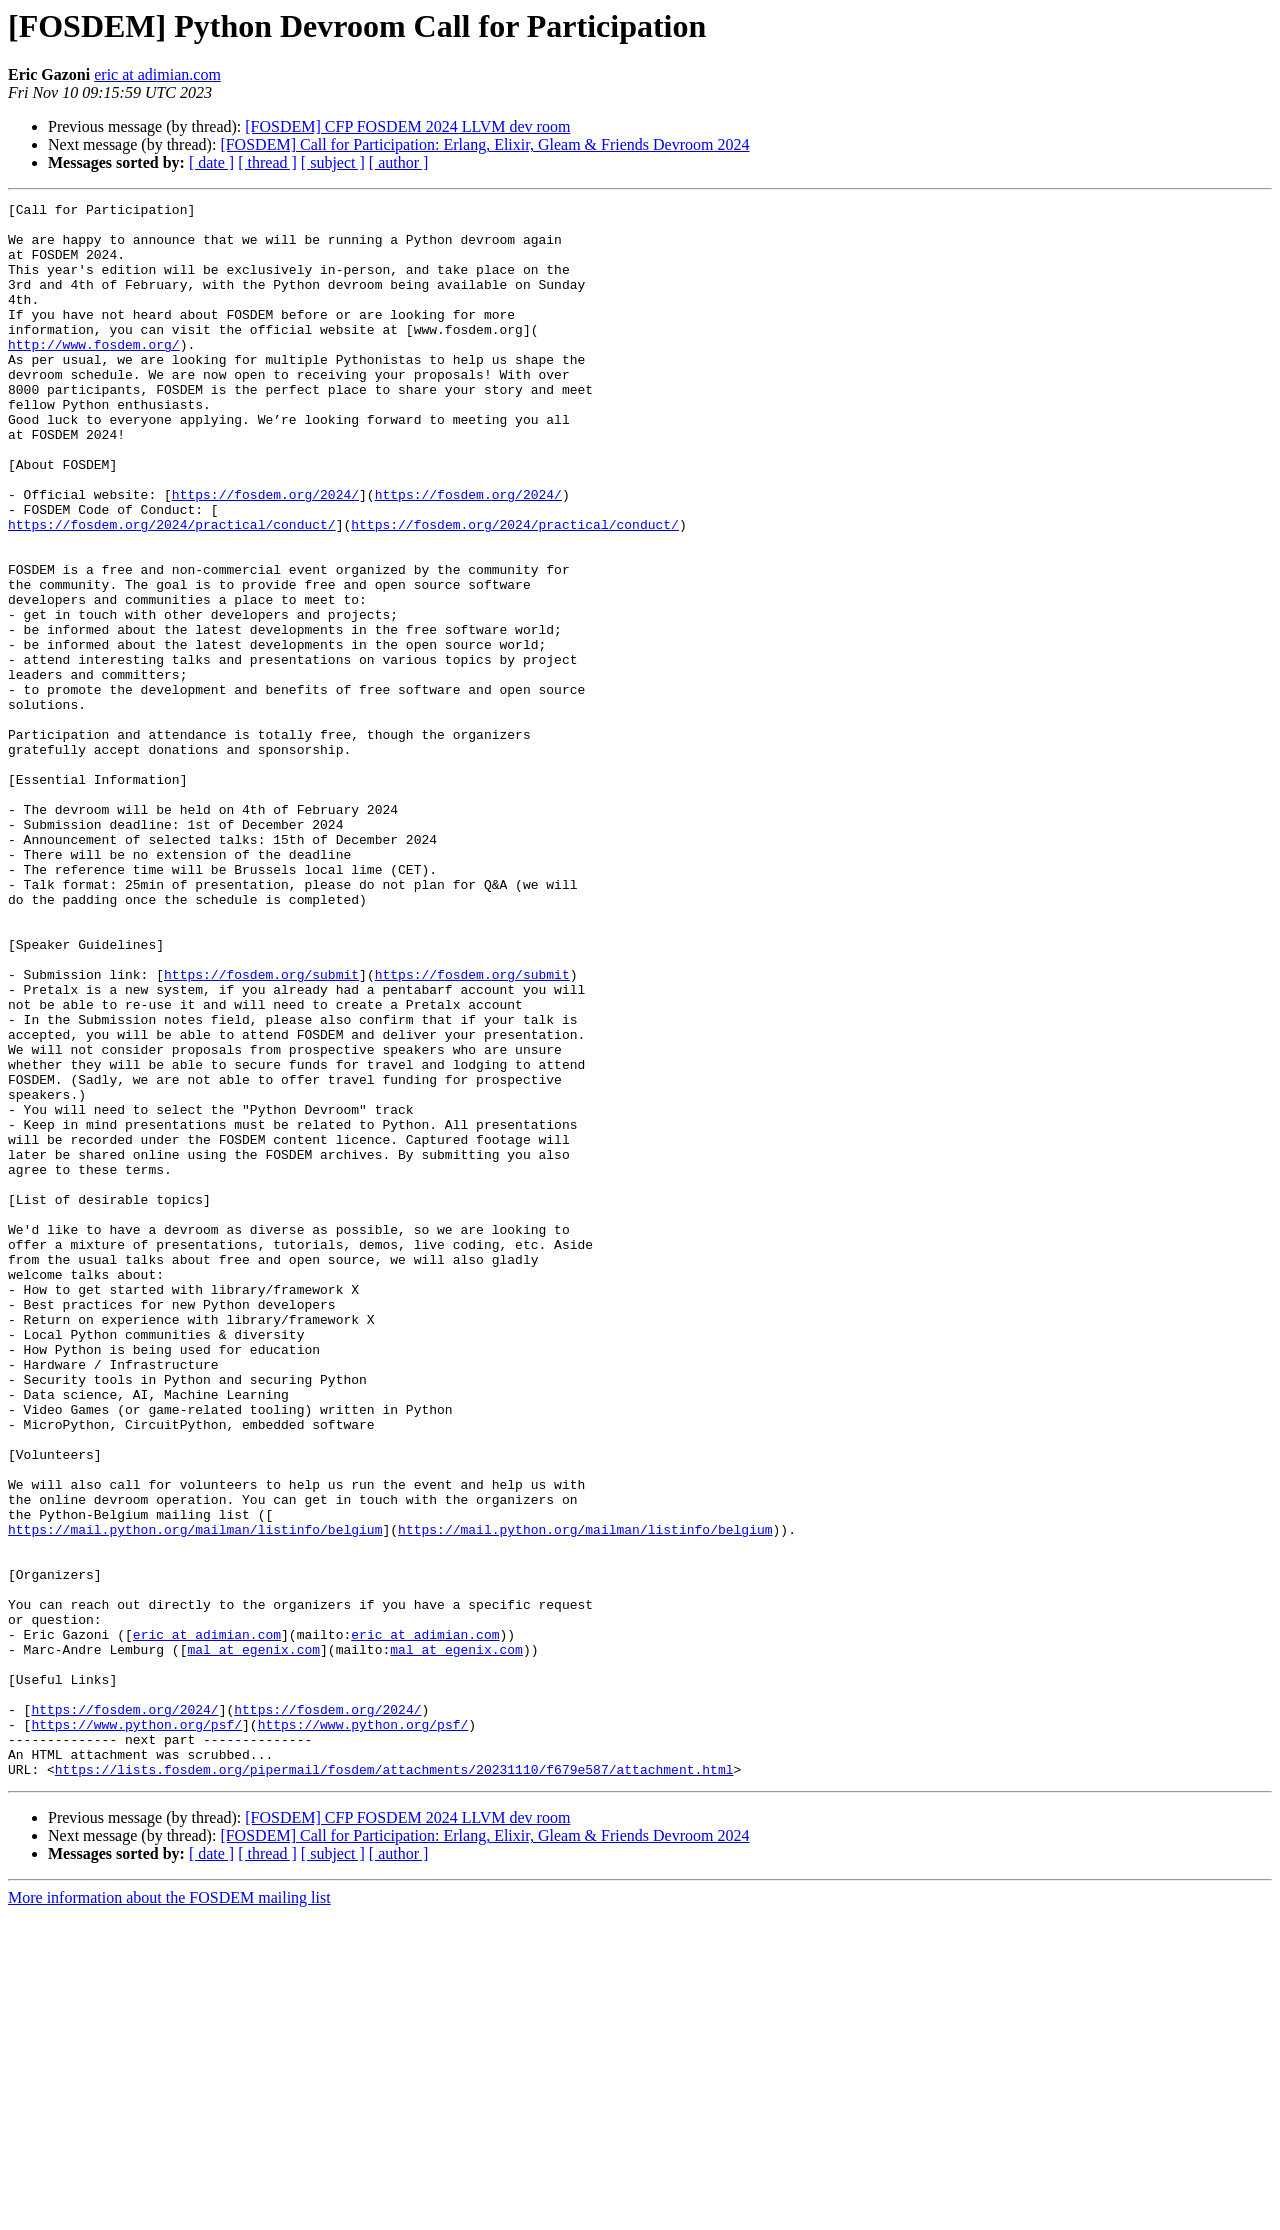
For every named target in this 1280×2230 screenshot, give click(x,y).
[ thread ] (267, 162)
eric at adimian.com (157, 74)
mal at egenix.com (253, 1940)
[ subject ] (333, 162)
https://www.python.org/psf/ (136, 2030)
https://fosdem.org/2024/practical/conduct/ (172, 590)
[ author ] (399, 162)
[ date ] (211, 162)
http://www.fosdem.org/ (94, 374)
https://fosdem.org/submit (261, 1130)
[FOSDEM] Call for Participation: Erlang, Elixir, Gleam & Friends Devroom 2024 (484, 144)
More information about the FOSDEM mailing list (169, 2212)
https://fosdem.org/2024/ (265, 554)
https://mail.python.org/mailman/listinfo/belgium (195, 1796)
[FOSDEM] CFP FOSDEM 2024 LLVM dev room (407, 126)
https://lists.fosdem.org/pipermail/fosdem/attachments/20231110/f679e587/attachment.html (394, 2084)
